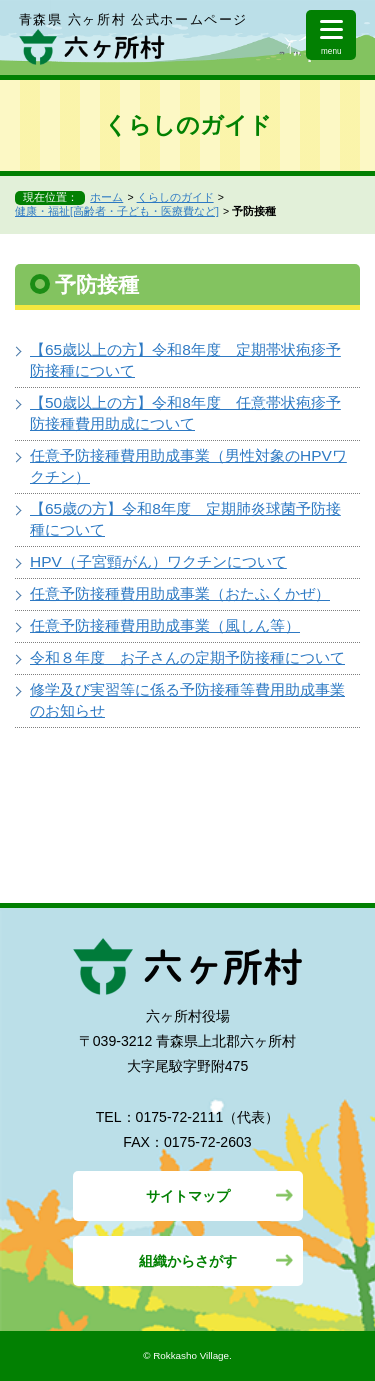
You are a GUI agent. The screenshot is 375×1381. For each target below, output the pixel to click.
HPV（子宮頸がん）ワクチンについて (158, 561)
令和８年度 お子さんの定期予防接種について (187, 657)
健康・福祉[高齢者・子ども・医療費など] (117, 211)
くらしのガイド (175, 197)
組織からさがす (188, 1261)
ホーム (106, 197)
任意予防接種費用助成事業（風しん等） (165, 625)
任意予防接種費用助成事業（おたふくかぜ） (180, 593)
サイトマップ (188, 1196)
